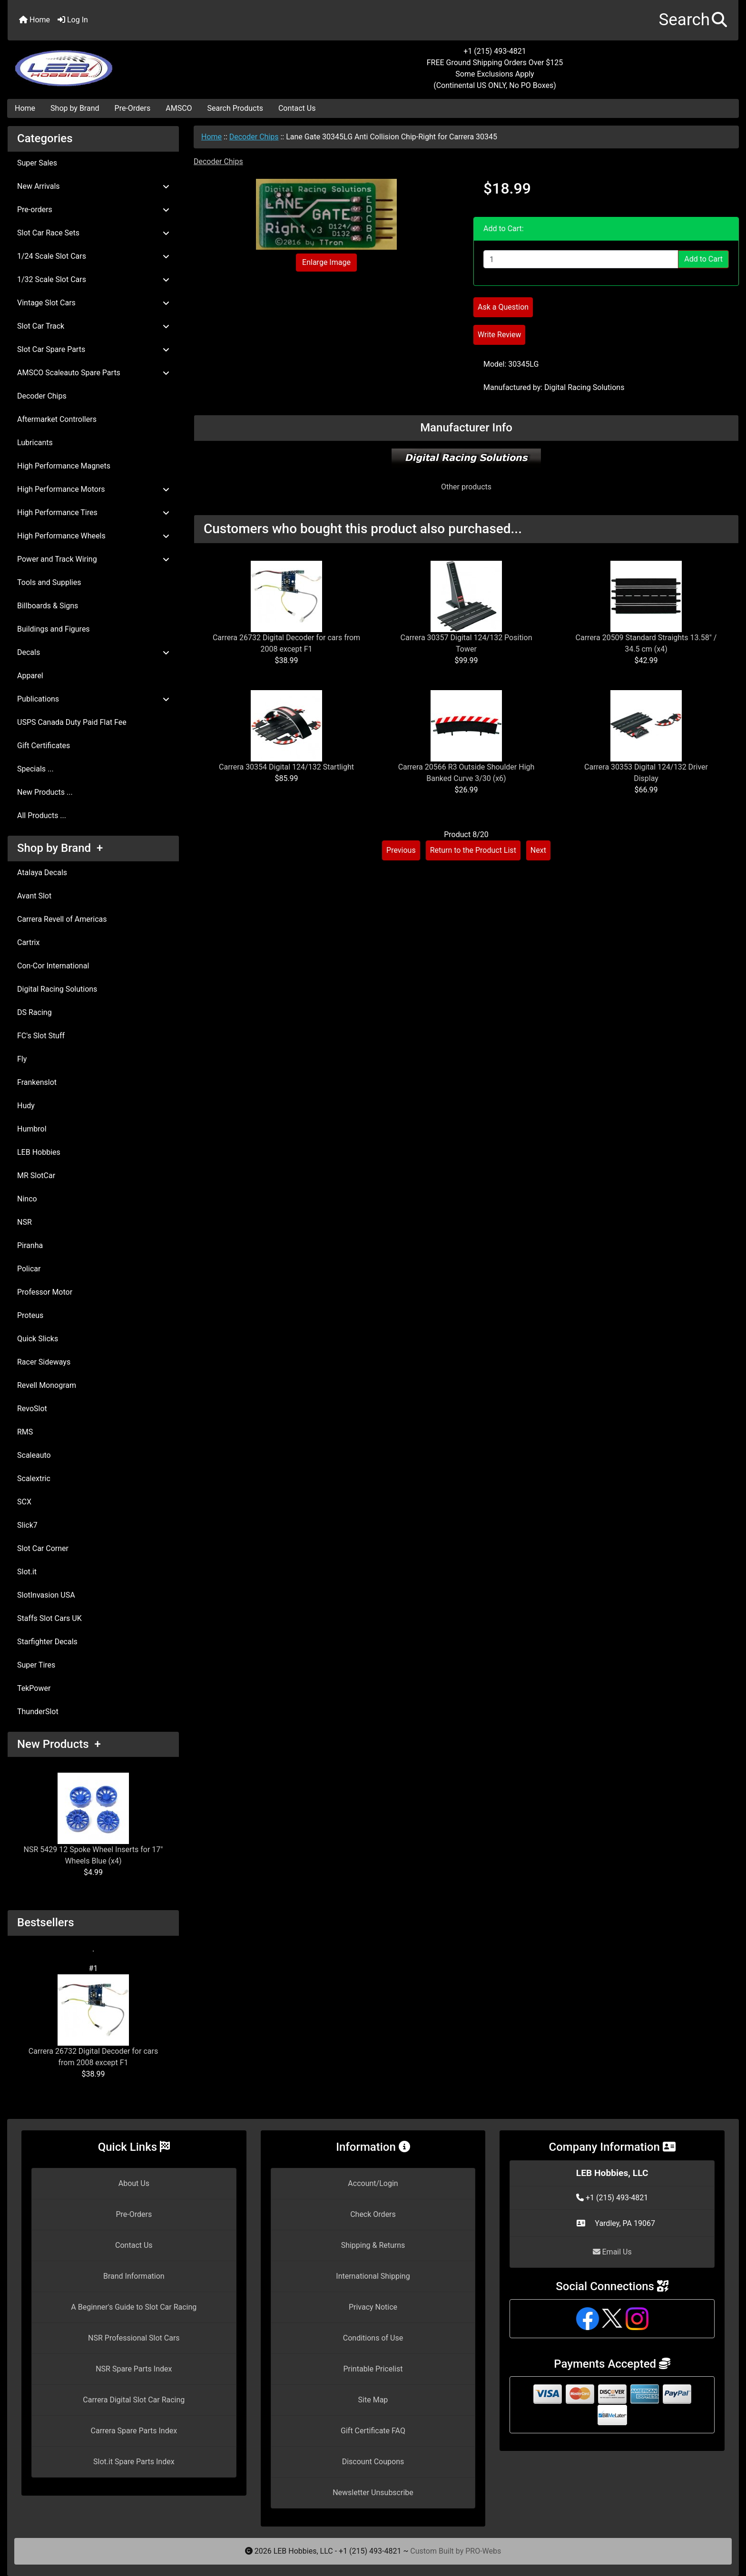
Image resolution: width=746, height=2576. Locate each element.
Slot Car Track (93, 326)
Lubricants (35, 442)
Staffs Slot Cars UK (49, 1618)
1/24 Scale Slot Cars (93, 256)
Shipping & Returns (373, 2245)
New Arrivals (93, 186)
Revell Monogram (46, 1385)
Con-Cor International (53, 965)
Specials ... (35, 768)
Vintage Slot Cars (93, 302)
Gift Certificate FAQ (373, 2430)
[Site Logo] (129, 63)
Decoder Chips (254, 136)
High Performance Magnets (63, 465)
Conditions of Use (373, 2337)
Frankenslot (37, 1082)
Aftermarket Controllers (57, 419)
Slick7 (27, 1525)
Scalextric (33, 1478)
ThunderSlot (38, 1711)
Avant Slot (34, 895)
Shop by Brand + (60, 848)
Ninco (27, 1198)
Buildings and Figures (53, 629)
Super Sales (37, 162)
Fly (22, 1059)
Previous (401, 850)
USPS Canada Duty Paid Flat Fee (72, 722)
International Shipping (373, 2276)
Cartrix (28, 942)
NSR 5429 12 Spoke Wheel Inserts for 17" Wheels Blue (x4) (93, 1819)
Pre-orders (93, 209)
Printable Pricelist (372, 2368)
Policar (28, 1268)
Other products (466, 486)
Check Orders (373, 2214)
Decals (93, 652)
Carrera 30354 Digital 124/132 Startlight (286, 766)
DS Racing (34, 1012)
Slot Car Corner (43, 1548)
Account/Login (373, 2183)
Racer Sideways (43, 1361)
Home (34, 19)
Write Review (499, 334)
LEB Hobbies (38, 1152)
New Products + (59, 1744)
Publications (93, 698)
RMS (25, 1431)
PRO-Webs (483, 2551)
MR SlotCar (36, 1175)
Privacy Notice (373, 2307)
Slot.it (27, 1571)
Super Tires (36, 1664)
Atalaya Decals (42, 872)
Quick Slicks (37, 1338)
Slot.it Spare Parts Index (134, 2461)
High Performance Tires (93, 512)
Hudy (26, 1105)
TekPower (33, 1688)
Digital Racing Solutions (57, 989)
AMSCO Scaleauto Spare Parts (93, 372)
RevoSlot (32, 1408)
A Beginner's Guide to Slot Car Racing (133, 2307)
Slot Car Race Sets (93, 232)
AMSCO (179, 108)
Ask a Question (503, 307)
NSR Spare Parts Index (134, 2368)
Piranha (30, 1245)
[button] (693, 20)
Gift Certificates (43, 745)
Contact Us (297, 108)
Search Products (235, 108)
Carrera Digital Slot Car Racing (134, 2399)
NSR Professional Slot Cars (134, 2337)
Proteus (30, 1315)
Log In (73, 19)
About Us (133, 2183)
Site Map (373, 2399)
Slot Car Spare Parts (93, 349)
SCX (24, 1501)
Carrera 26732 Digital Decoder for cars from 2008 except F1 (93, 2020)
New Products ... (45, 792)
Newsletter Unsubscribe (373, 2492)
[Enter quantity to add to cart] (580, 259)
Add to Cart (703, 258)
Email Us (612, 2251)
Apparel (30, 675)
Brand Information (134, 2276)
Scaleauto (34, 1455)
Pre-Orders (133, 108)
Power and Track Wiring (93, 559)
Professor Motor (44, 1292)
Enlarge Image (326, 262)
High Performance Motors (93, 489)
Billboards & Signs (47, 605)
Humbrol (32, 1128)
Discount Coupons (373, 2461)
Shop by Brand (74, 108)
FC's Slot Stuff (41, 1035)
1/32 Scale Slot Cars (93, 279)
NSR (24, 1222)
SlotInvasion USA (46, 1595)
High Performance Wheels (93, 535)
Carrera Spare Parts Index (134, 2430)
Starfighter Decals (47, 1641)
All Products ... (41, 815)
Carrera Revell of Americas (62, 919)
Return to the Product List (473, 850)
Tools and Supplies (49, 582)
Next (538, 850)
